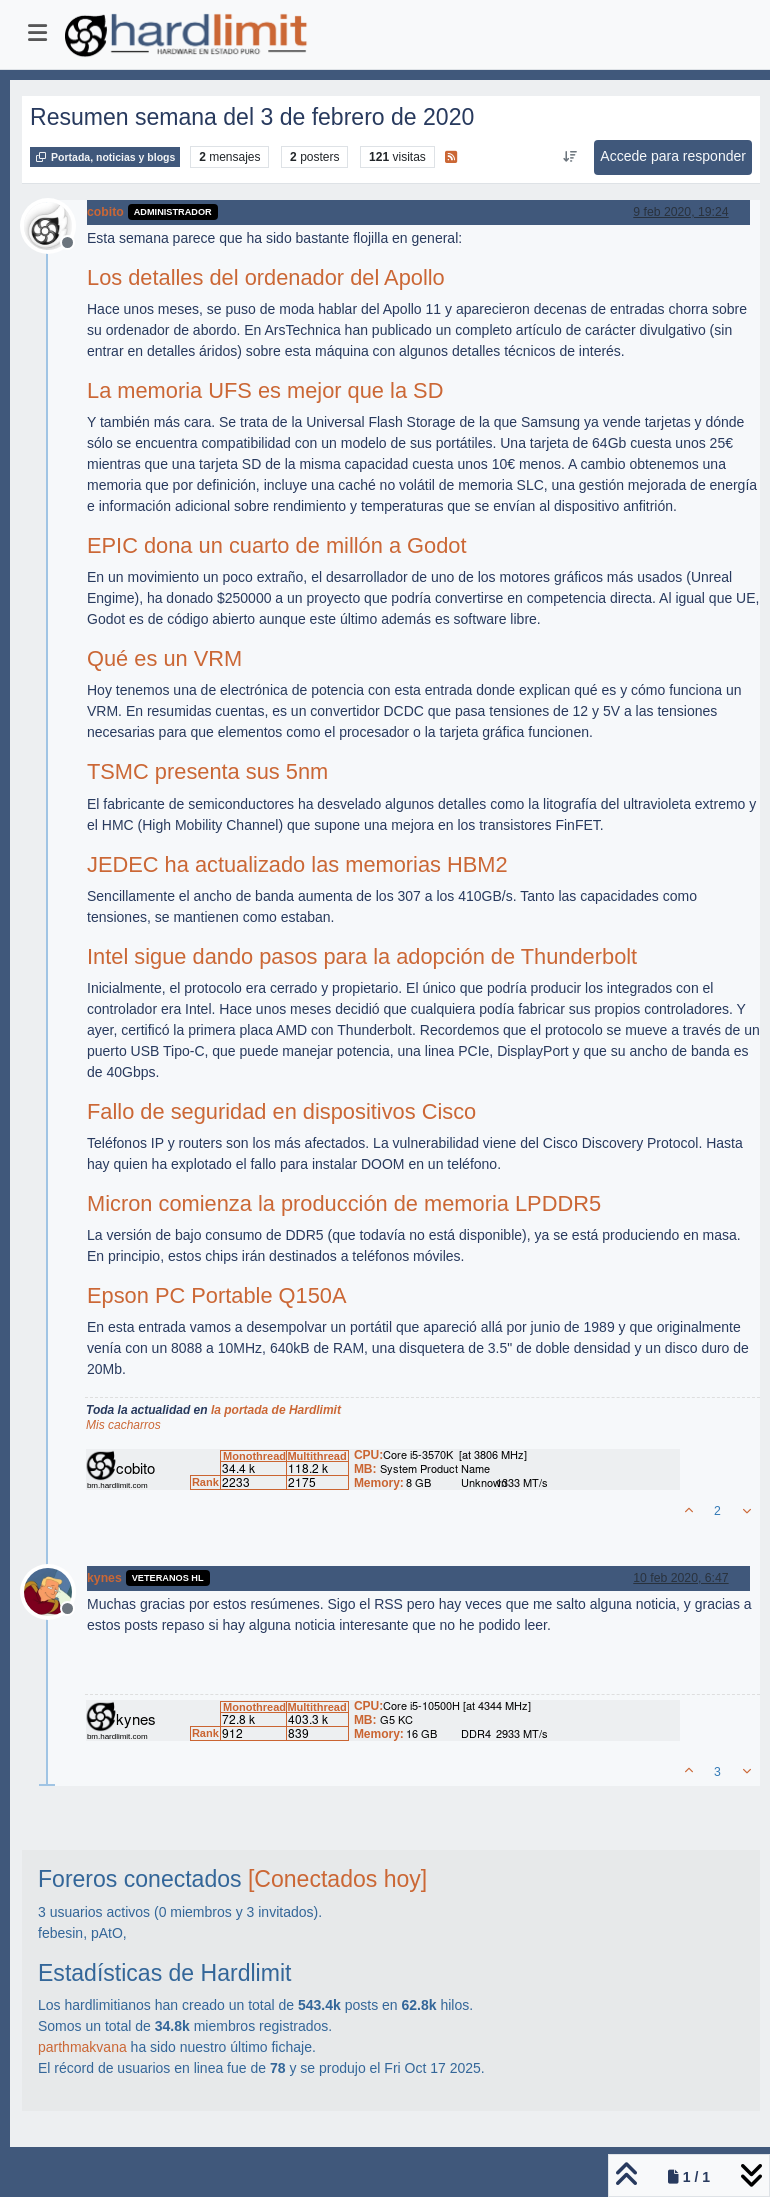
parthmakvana (82, 2047)
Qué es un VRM (164, 658)
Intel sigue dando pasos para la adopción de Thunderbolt (362, 956)
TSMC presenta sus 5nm (207, 771)
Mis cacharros (123, 1425)
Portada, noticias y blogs (105, 157)
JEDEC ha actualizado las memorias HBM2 (297, 864)
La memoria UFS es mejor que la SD (265, 390)
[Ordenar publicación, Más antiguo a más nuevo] (569, 157)
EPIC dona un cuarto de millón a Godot (277, 545)
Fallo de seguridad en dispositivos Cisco (281, 1111)
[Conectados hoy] (337, 1879)
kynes (104, 1578)
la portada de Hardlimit (276, 1410)
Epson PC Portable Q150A (216, 1295)
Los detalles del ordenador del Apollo (266, 277)
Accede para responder (673, 156)
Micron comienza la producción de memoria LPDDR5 (344, 1203)
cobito (105, 212)
